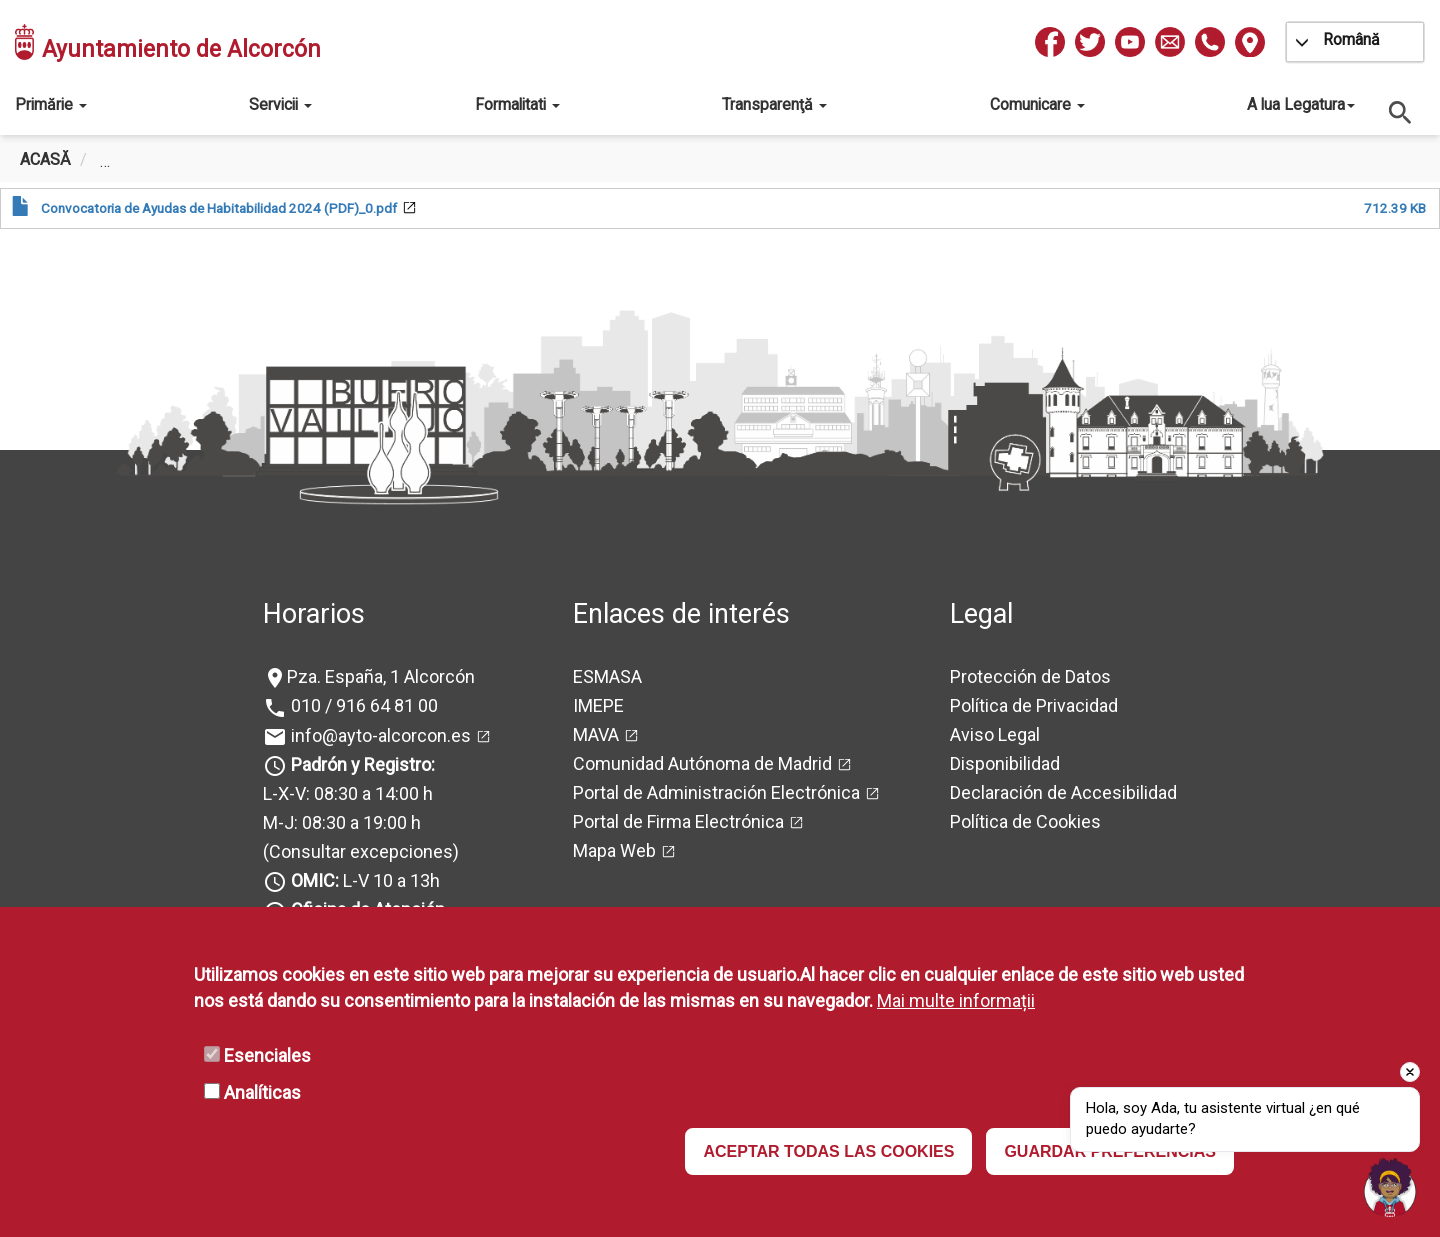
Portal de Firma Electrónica (678, 821)
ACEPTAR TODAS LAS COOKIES (828, 1151)
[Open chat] (1390, 1187)
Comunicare (1037, 104)
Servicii (280, 104)
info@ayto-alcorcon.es (379, 735)
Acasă (45, 159)
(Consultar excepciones (358, 851)
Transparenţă (774, 104)
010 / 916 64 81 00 (362, 705)
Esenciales (267, 1055)
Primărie (51, 104)
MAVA (596, 734)
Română (1351, 39)
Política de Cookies (1025, 821)
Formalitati (517, 104)
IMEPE (598, 705)
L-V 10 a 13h (363, 880)
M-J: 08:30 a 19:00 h (342, 822)
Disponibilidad (1005, 763)
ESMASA (607, 676)
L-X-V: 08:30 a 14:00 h (348, 793)
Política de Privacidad (1034, 705)
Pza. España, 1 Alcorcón (381, 676)
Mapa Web (614, 850)
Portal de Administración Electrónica (716, 792)
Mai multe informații (956, 1000)
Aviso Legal (995, 734)
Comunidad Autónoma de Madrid (702, 763)
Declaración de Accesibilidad (1063, 792)
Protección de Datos (1030, 676)
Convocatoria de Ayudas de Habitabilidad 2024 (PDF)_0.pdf (219, 208)
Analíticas (262, 1092)
